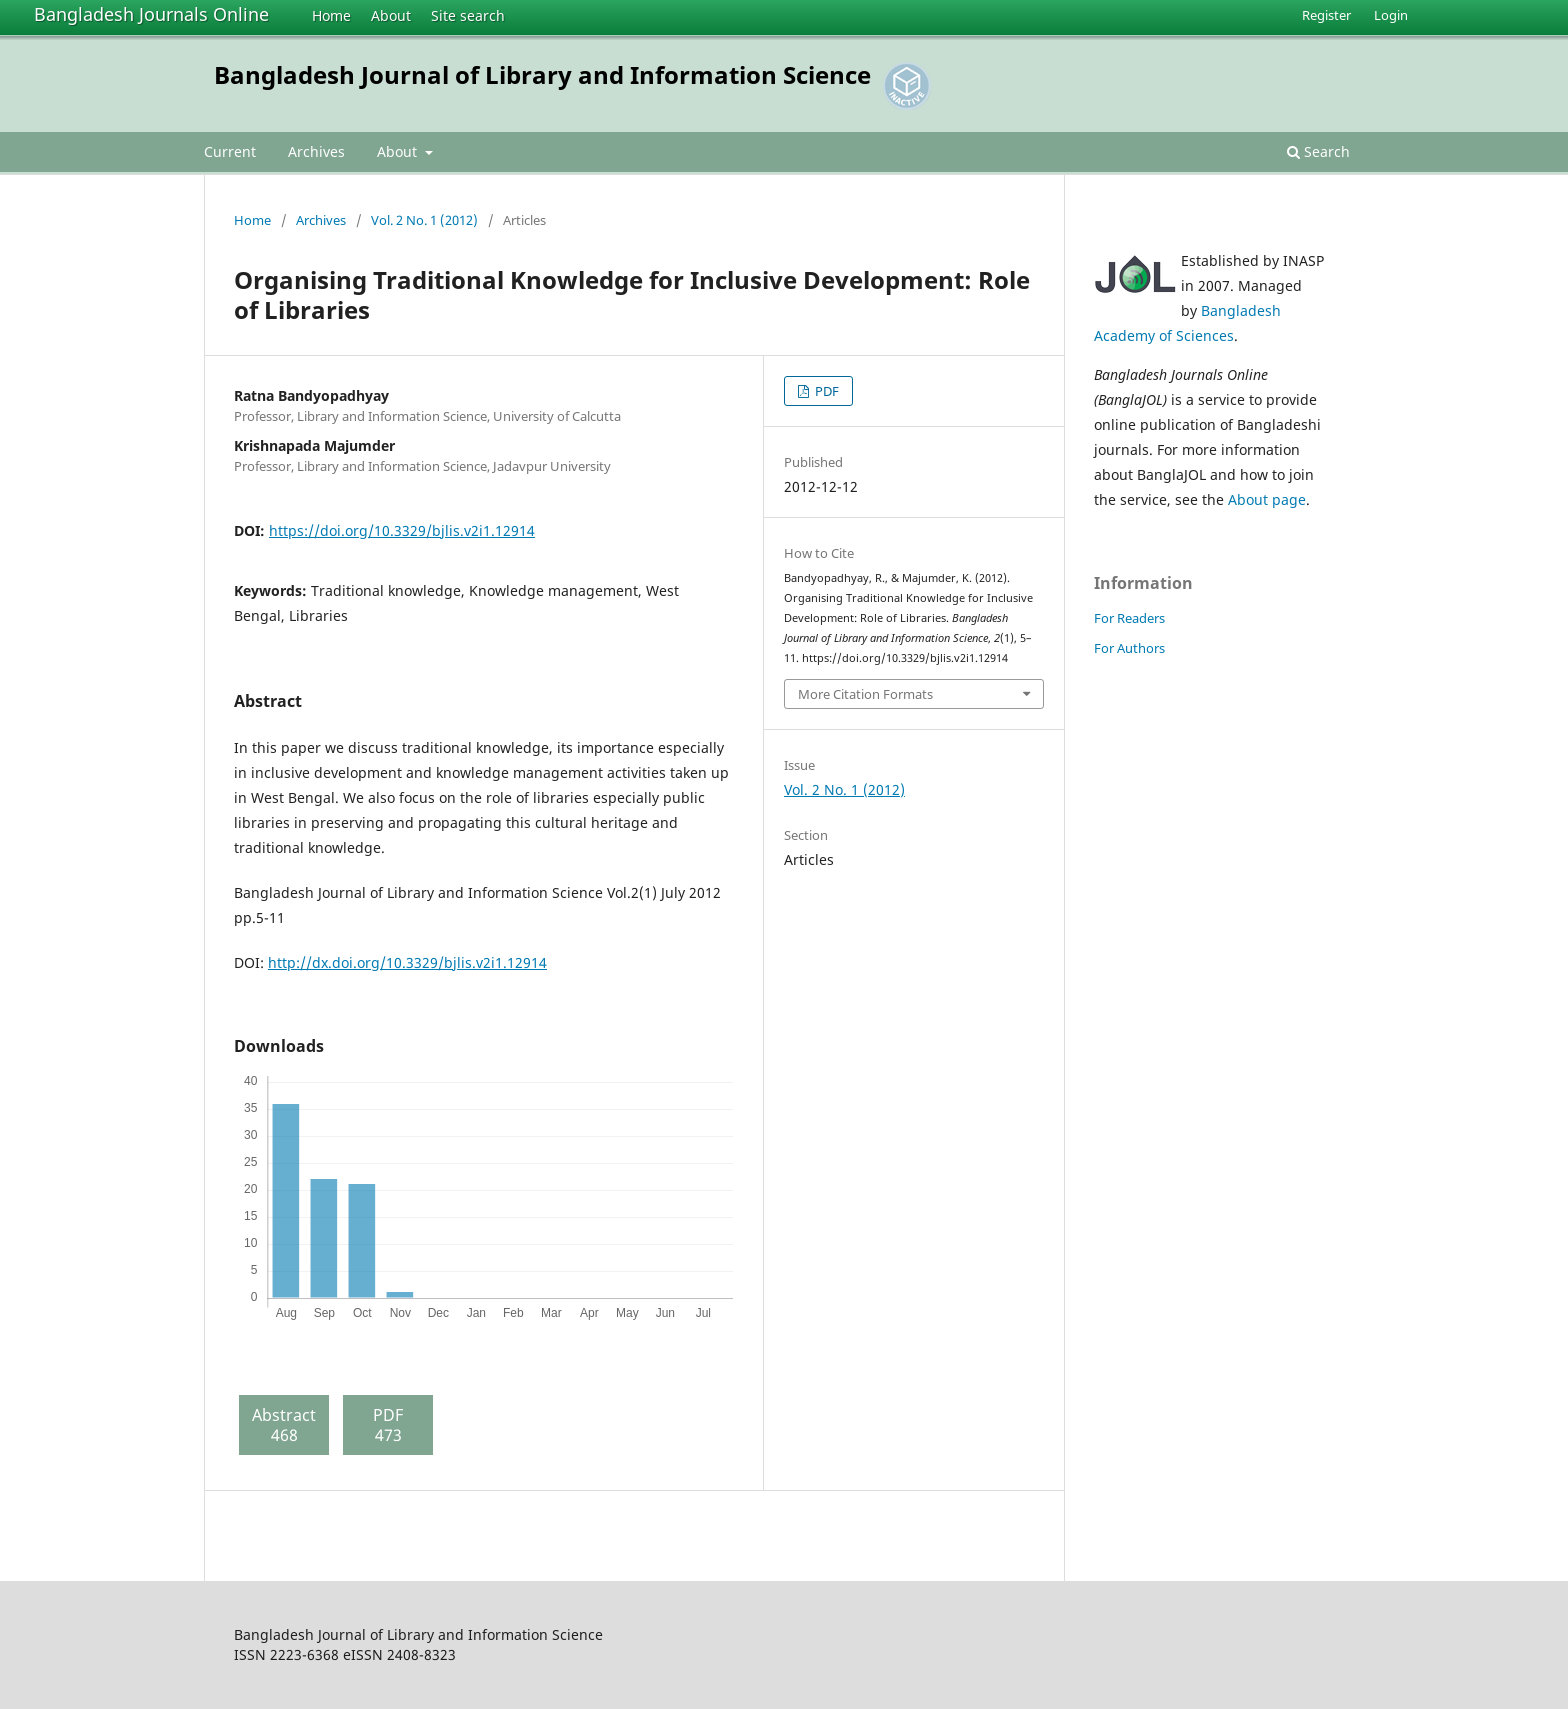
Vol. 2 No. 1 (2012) (424, 220)
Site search (468, 15)
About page (1267, 499)
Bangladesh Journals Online (151, 14)
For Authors (1129, 648)
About (391, 15)
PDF (825, 391)
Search (1318, 151)
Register (1326, 15)
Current (230, 151)
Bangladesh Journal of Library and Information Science (542, 74)
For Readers (1129, 618)
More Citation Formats (865, 694)
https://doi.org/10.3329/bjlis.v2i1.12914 (402, 530)
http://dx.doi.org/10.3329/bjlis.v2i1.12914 (407, 962)
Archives (316, 151)
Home (331, 15)
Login (1391, 15)
